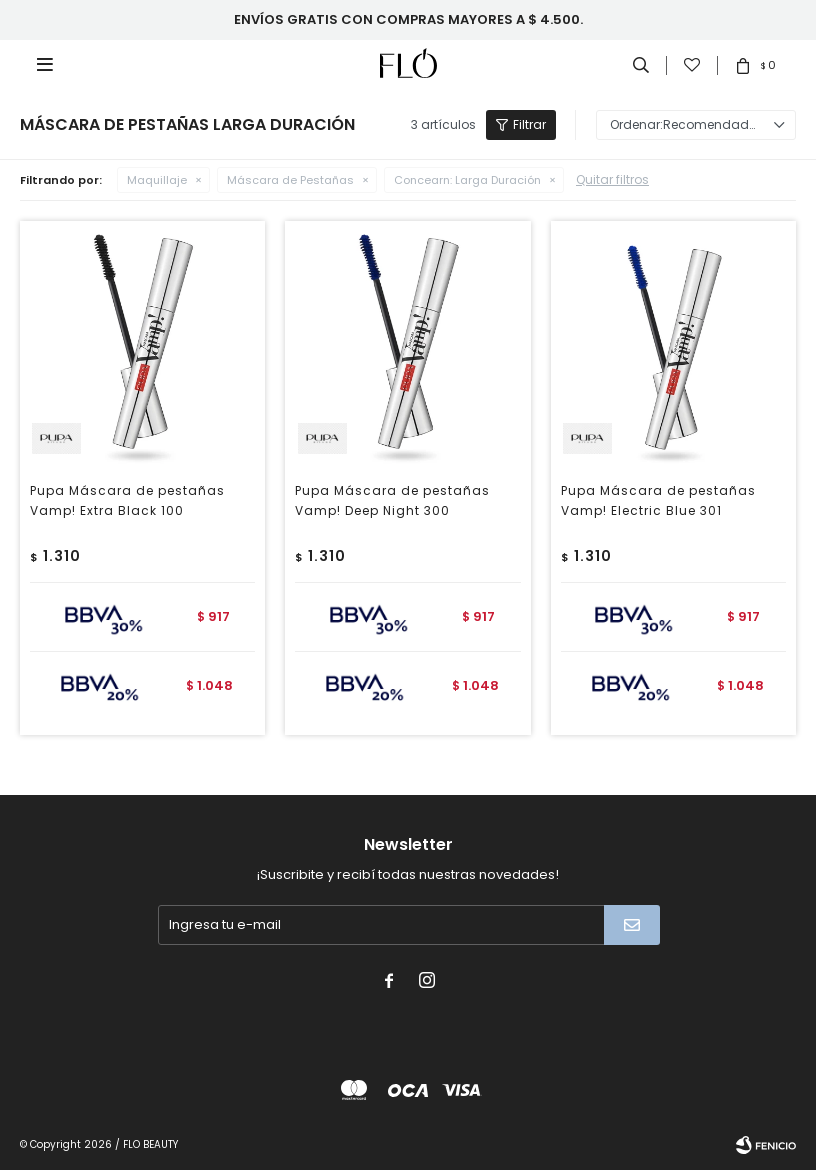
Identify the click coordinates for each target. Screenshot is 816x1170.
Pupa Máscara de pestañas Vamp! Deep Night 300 (392, 500)
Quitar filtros (612, 179)
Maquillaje (157, 180)
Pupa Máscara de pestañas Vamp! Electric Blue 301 (658, 500)
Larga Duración (467, 180)
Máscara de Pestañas (290, 180)
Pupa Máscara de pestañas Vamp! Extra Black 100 (127, 500)
